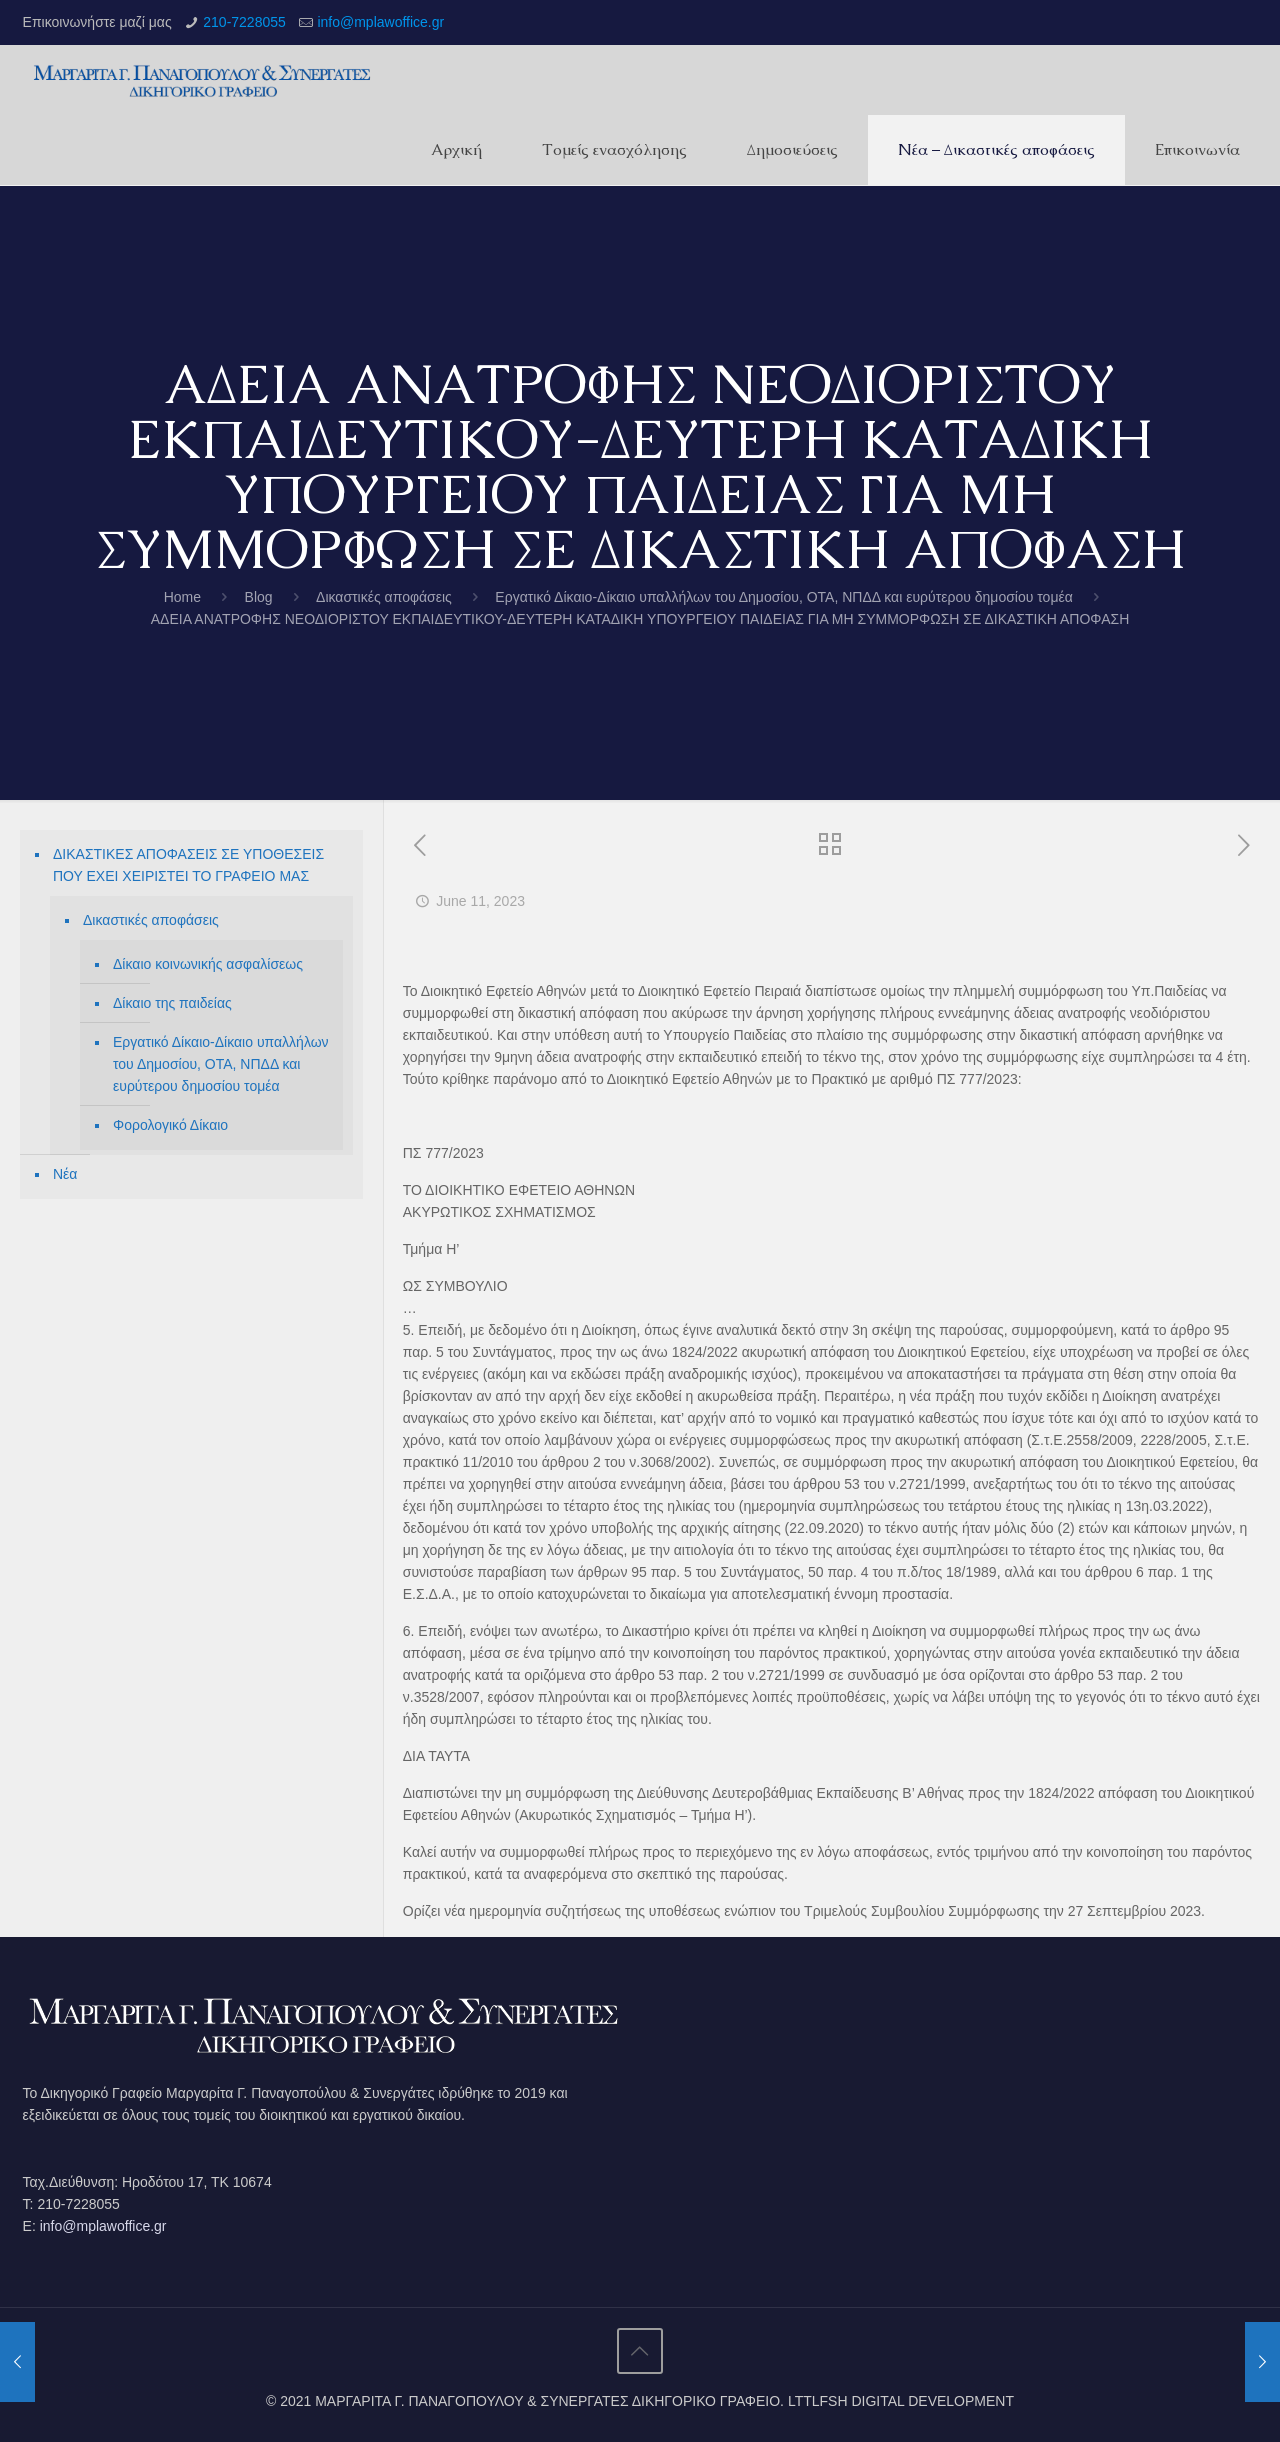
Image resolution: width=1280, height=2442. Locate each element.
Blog (259, 597)
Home (182, 597)
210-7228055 (244, 22)
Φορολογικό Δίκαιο (170, 1125)
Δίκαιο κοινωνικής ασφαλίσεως (208, 964)
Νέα (65, 1174)
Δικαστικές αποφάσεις (384, 597)
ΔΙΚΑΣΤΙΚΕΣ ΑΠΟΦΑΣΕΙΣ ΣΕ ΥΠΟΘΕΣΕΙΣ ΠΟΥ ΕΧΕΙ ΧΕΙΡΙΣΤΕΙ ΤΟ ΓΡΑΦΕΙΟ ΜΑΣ (188, 865)
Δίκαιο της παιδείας (172, 1003)
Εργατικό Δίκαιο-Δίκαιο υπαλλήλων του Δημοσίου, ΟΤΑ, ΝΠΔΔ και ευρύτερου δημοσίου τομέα (783, 597)
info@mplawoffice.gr (380, 22)
